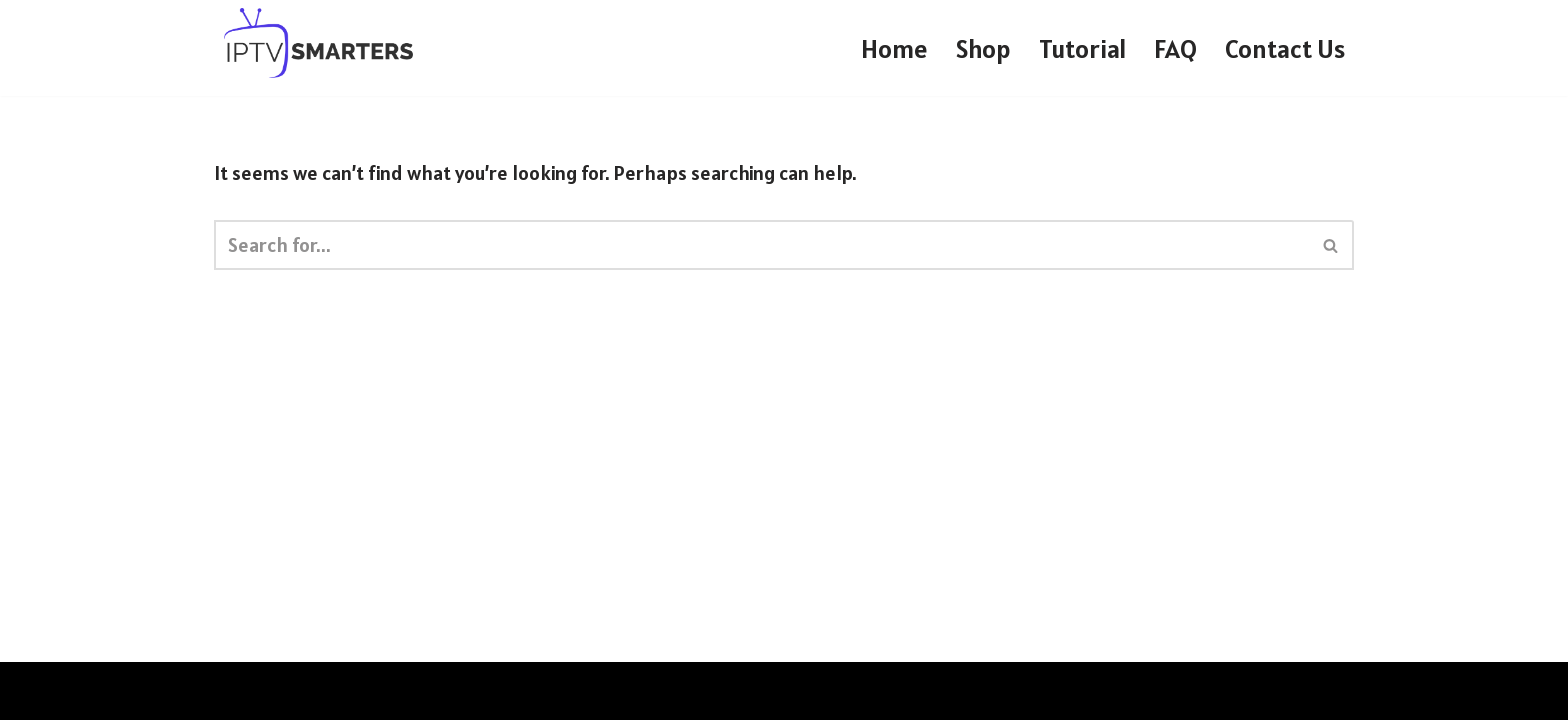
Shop (983, 48)
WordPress (427, 691)
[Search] (761, 245)
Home (894, 48)
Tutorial (1082, 48)
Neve (235, 691)
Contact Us (1285, 48)
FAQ (1175, 48)
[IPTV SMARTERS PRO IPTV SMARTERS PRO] (318, 43)
